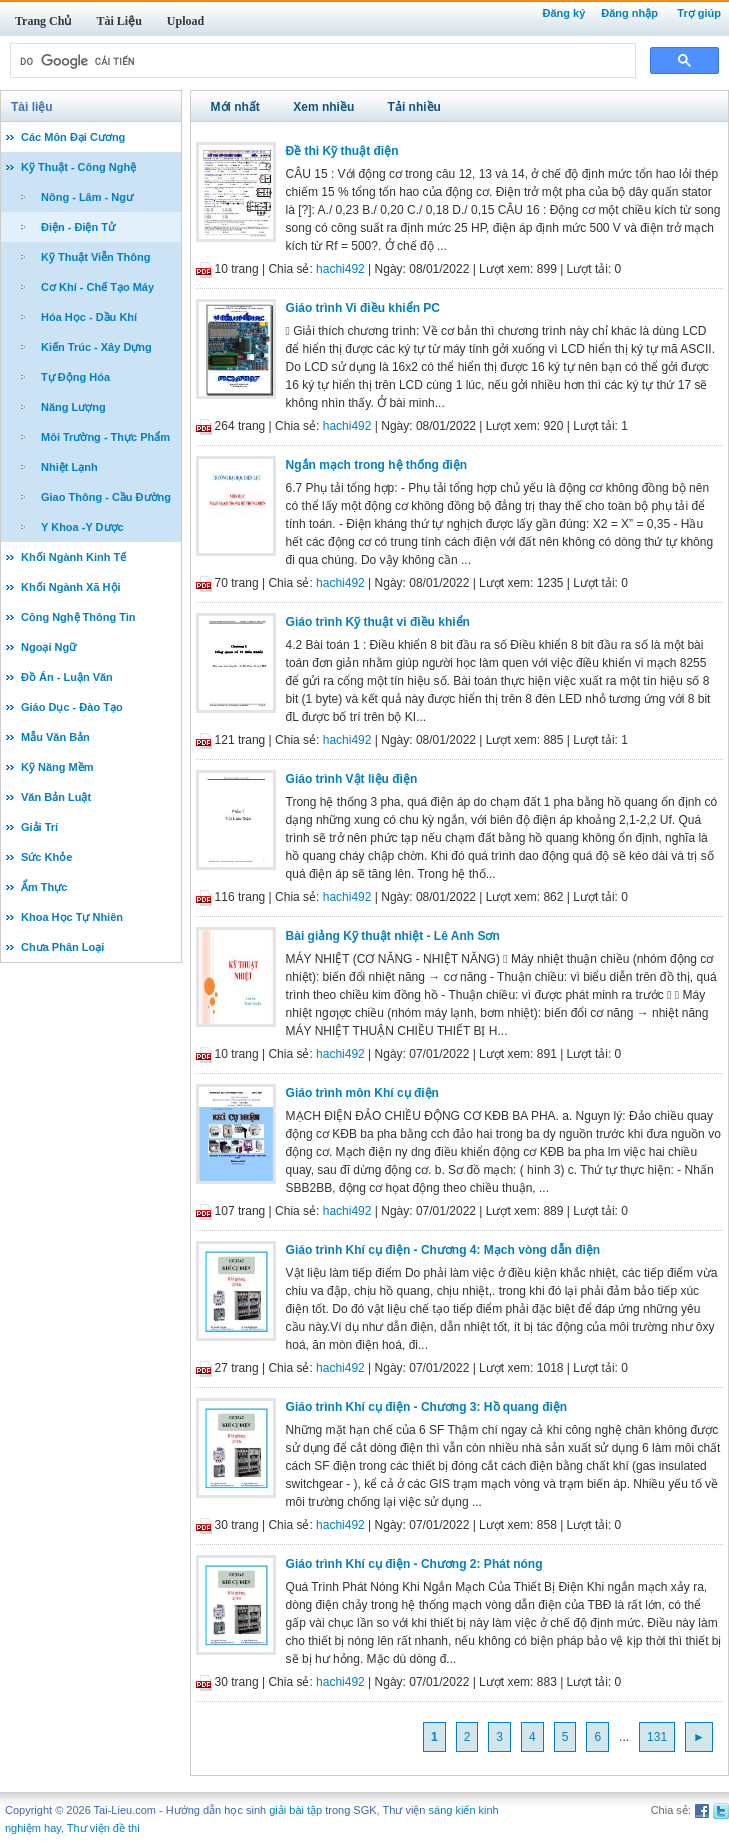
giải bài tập (295, 1810)
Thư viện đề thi (103, 1828)
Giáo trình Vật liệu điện (352, 779)
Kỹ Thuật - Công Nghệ (78, 167)
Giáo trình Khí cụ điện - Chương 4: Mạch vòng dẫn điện (443, 1250)
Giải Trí (39, 827)
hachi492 (340, 269)
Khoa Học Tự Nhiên (72, 917)
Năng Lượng (73, 407)
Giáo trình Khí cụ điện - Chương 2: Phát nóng (414, 1564)
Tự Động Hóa (75, 377)
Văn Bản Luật (56, 797)
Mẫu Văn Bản (55, 737)
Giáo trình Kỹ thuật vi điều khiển (378, 622)
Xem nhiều (323, 107)
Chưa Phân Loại (62, 947)
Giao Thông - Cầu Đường (106, 497)
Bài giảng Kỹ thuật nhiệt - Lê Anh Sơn (393, 936)
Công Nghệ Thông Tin (78, 617)
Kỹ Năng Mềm (57, 767)
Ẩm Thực (44, 887)
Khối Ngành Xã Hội (71, 587)
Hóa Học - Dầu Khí (89, 317)
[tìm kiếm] (321, 61)
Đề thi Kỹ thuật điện (342, 151)
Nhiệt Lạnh (69, 467)
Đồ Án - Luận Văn (67, 677)
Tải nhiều (414, 107)
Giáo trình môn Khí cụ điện (362, 1093)
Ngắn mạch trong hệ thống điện (377, 465)
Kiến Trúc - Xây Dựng (96, 347)
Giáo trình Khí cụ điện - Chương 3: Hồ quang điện (427, 1407)
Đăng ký (563, 13)
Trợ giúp (699, 13)
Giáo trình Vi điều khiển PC (363, 308)
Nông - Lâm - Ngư (87, 197)
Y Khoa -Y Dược (82, 527)
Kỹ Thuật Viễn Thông (95, 257)
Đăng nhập (629, 13)
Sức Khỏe (46, 857)
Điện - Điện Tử (78, 227)
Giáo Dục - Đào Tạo (72, 707)
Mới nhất (235, 107)
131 (657, 1737)
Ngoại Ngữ (48, 647)
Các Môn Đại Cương (73, 137)
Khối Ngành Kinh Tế (73, 557)
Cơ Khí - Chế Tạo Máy (97, 287)
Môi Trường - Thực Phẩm (105, 437)
